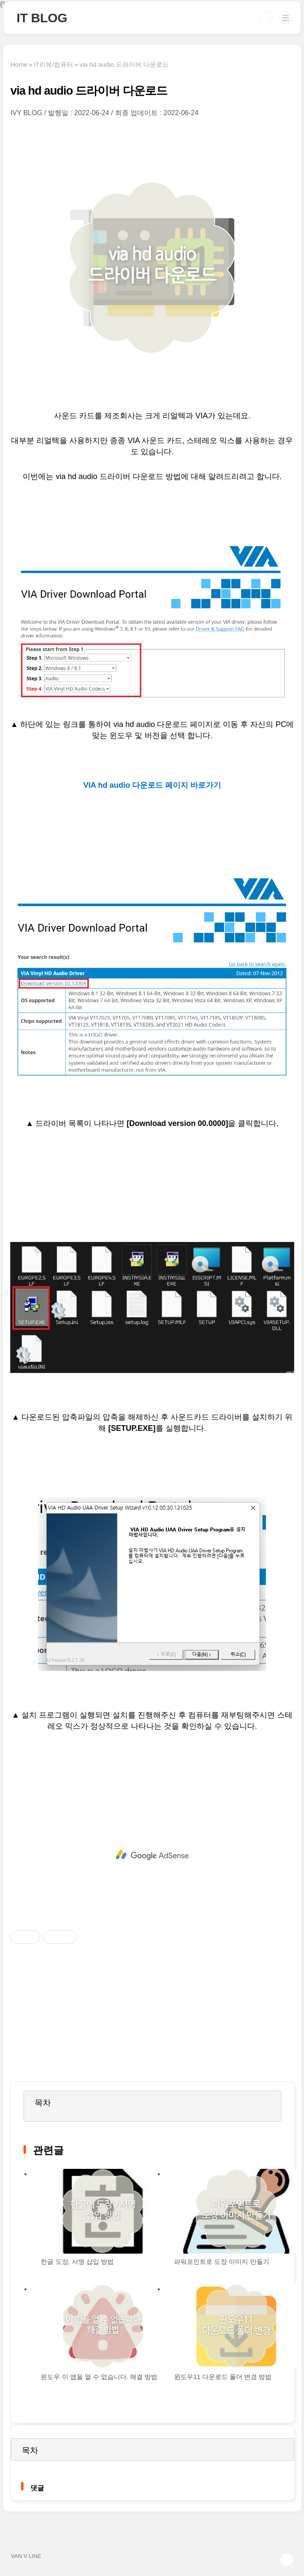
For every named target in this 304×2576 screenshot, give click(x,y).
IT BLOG (42, 18)
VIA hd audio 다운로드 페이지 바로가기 (152, 785)
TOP (286, 2560)
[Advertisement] (152, 1855)
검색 (265, 18)
